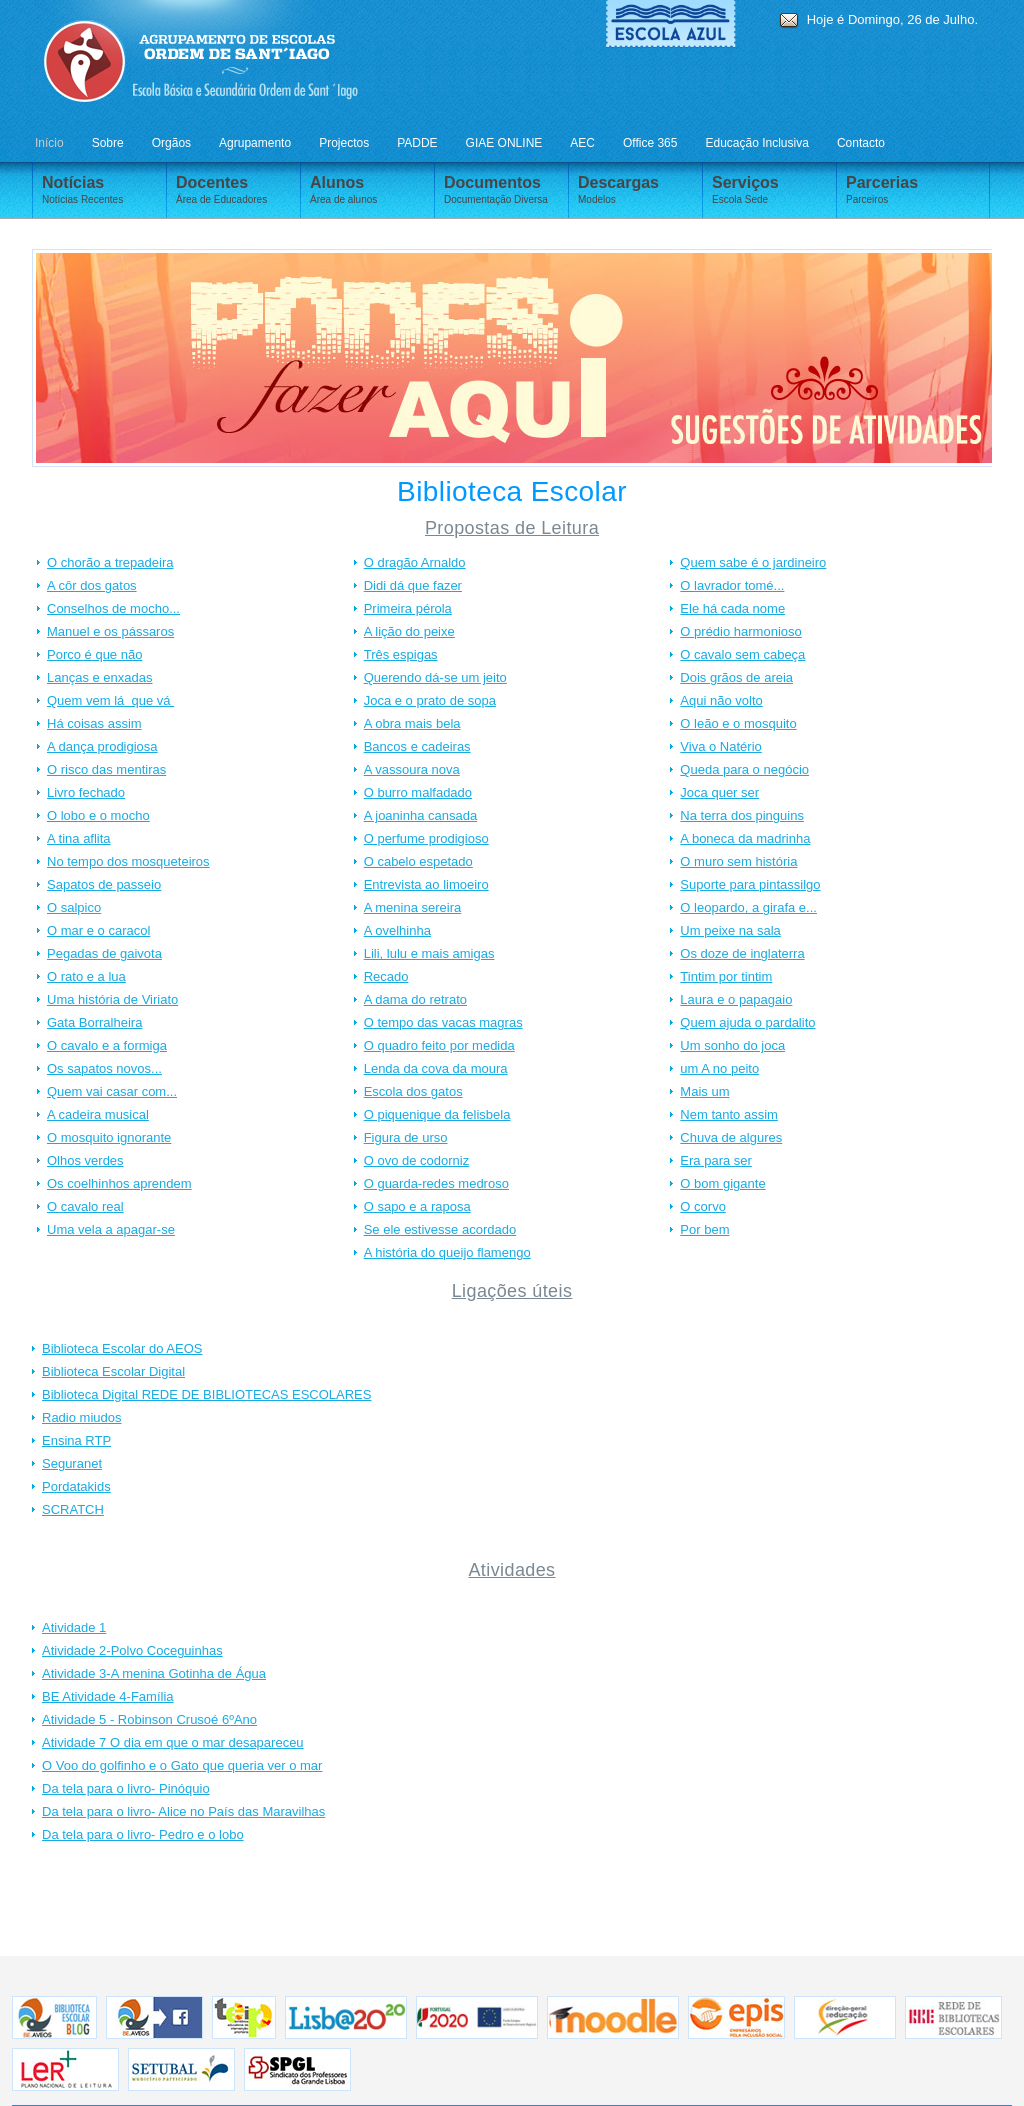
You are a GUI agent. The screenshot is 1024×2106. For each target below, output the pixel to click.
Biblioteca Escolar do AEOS (122, 1348)
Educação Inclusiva (756, 143)
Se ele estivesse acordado (440, 1229)
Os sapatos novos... (104, 1068)
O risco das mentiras (106, 769)
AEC (582, 143)
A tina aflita (79, 838)
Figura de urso (406, 1137)
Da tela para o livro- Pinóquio (126, 1788)
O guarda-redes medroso (436, 1183)
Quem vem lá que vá (110, 700)
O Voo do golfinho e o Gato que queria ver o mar (182, 1765)
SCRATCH (73, 1509)
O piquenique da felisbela (437, 1114)
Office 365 (650, 143)
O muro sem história (738, 861)
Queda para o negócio (744, 769)
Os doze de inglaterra (742, 953)
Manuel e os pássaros (110, 631)
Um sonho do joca (732, 1045)
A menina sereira (413, 907)
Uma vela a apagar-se (111, 1229)
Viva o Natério (720, 746)
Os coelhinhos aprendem (119, 1183)
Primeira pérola (408, 608)
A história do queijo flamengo (447, 1252)
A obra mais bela (412, 723)
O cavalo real (85, 1206)
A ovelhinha (397, 930)
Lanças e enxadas (100, 677)
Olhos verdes (85, 1160)
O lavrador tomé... (732, 585)
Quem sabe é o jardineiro (753, 562)
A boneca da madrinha (745, 838)
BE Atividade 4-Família (108, 1696)
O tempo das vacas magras (443, 1022)
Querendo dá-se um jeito (435, 677)
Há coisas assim (94, 723)
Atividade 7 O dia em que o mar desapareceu (173, 1742)
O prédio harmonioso (740, 631)
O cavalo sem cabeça (742, 654)
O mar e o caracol (98, 930)
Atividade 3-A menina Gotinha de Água (154, 1673)
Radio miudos (82, 1417)
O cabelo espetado (418, 861)
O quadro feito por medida (439, 1045)
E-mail (789, 21)
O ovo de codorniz (417, 1160)
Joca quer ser (719, 792)
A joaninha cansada (420, 815)
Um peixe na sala (730, 930)
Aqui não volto (721, 700)
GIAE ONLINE (504, 143)
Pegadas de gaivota (104, 953)
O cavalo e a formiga (107, 1045)
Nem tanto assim (729, 1114)
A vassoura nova (412, 769)
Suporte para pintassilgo (750, 884)
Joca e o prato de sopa (430, 700)
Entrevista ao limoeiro (426, 884)
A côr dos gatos (92, 585)
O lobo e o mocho (98, 815)
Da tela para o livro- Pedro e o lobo (143, 1834)
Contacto (861, 143)
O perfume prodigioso (426, 838)
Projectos (344, 143)
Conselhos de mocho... (113, 608)
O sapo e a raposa (417, 1206)
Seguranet (72, 1463)
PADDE (417, 143)
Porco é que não (94, 654)
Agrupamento (255, 143)
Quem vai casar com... (112, 1091)
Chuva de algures (731, 1137)
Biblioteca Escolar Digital (113, 1371)
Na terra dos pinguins (742, 815)
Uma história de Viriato (112, 999)
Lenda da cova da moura (436, 1068)
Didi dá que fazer (413, 585)
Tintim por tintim (726, 976)
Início (49, 143)
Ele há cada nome (732, 608)
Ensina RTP (76, 1440)
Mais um (704, 1091)
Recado (386, 976)
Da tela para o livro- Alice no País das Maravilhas (183, 1811)
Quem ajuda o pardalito (747, 1022)
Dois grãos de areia (736, 677)
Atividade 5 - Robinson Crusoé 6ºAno (149, 1719)
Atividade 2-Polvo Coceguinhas (132, 1650)
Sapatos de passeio (104, 884)
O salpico (74, 907)
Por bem (704, 1229)
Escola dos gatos (413, 1091)
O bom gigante (722, 1183)
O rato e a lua (86, 976)
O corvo (703, 1206)
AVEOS (209, 54)
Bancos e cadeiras (417, 746)
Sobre (108, 143)
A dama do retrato (415, 999)
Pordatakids (76, 1486)
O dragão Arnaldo (415, 562)
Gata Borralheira (94, 1022)
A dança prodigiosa (102, 746)
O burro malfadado (418, 792)
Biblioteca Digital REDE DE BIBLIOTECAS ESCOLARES (206, 1394)
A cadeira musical (98, 1114)
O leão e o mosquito (738, 723)
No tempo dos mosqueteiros (128, 861)
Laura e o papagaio (736, 999)
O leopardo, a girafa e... (748, 907)
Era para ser (716, 1160)
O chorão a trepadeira (110, 562)
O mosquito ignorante (109, 1137)
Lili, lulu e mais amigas (429, 953)
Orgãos (171, 143)
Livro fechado (86, 792)
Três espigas (401, 654)
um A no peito (719, 1068)
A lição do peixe (409, 631)
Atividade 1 (74, 1627)
